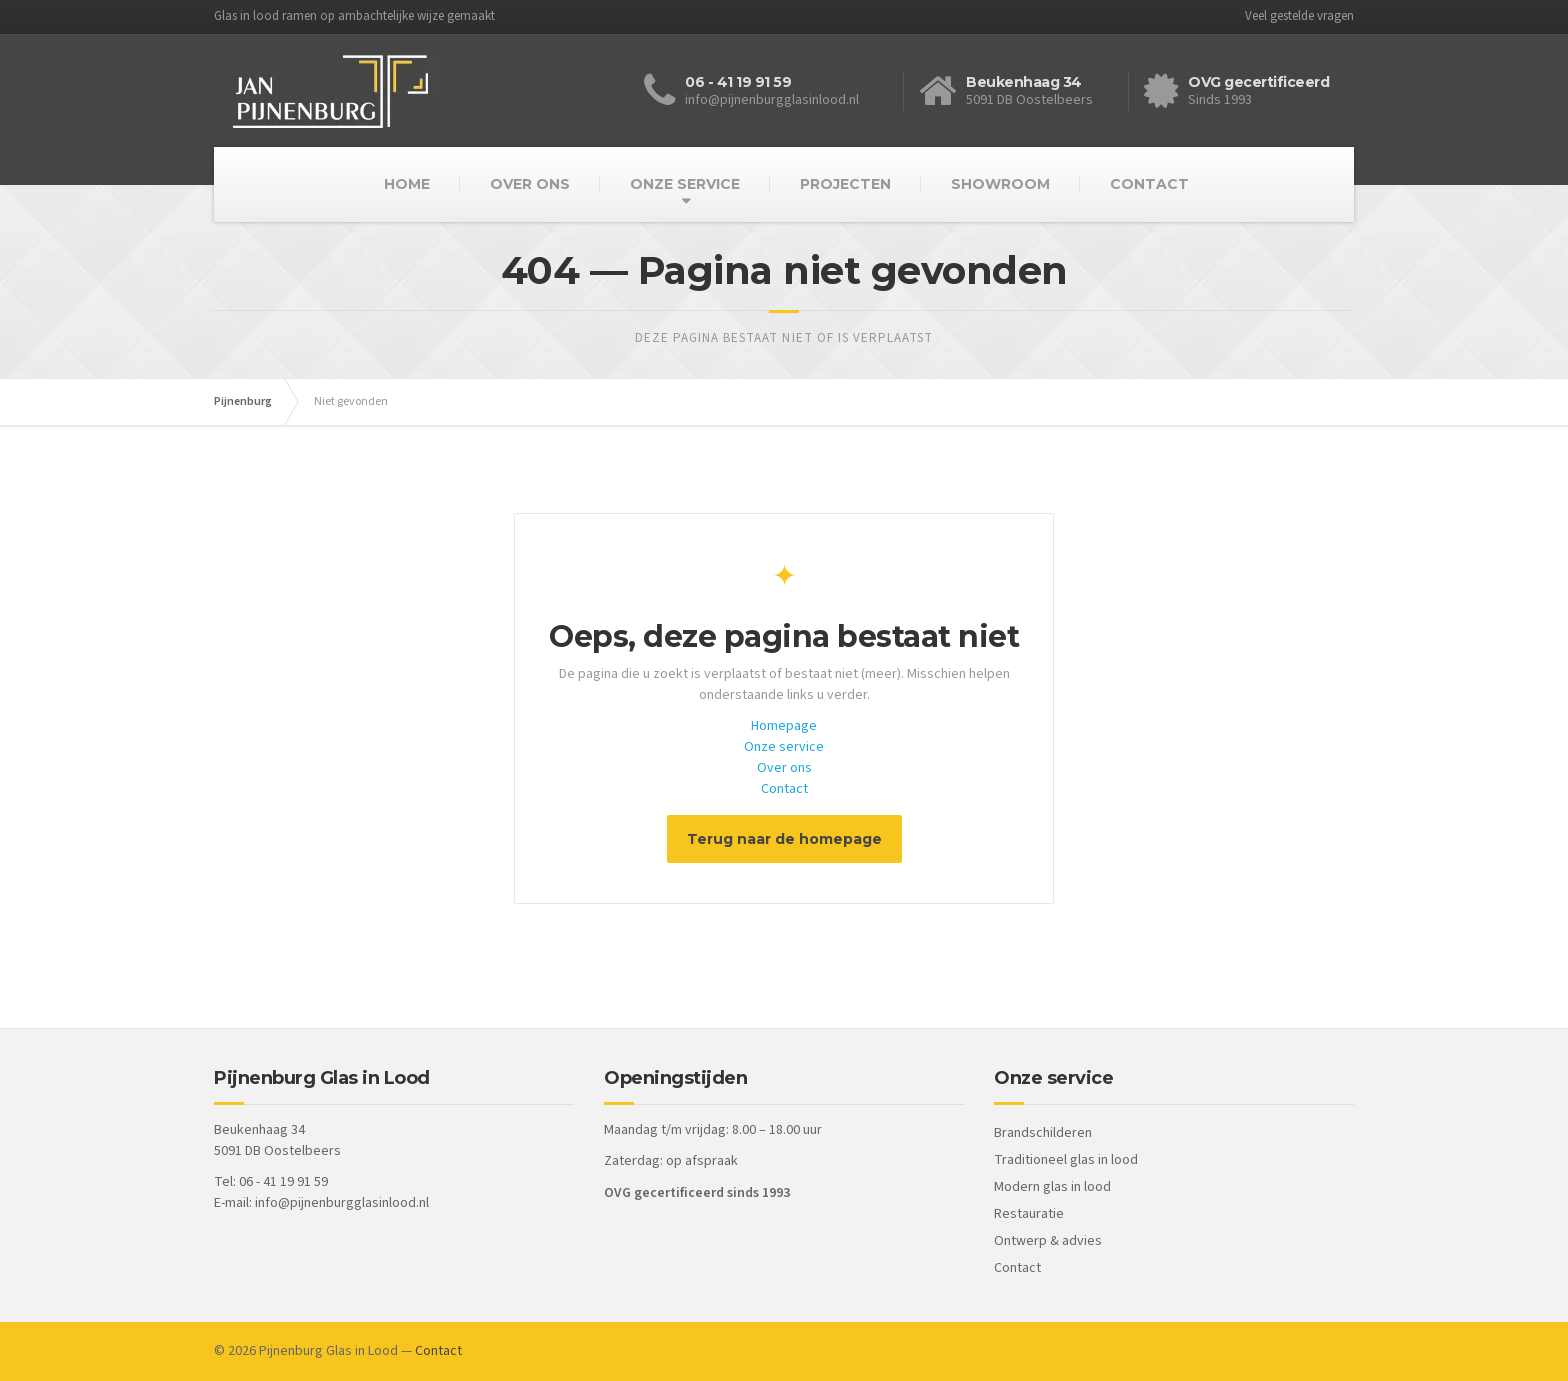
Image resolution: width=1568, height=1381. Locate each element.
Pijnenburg (243, 401)
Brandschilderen (1043, 1133)
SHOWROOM (1000, 184)
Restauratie (1029, 1214)
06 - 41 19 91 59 (738, 82)
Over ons (784, 768)
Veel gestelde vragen (1299, 16)
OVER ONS (530, 184)
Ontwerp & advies (1048, 1241)
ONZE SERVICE (685, 184)
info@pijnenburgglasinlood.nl (342, 1203)
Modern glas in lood (1052, 1187)
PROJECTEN (845, 184)
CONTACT (1149, 184)
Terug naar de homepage (784, 839)
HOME (407, 184)
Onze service (784, 747)
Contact (784, 789)
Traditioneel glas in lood (1066, 1160)
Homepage (784, 726)
